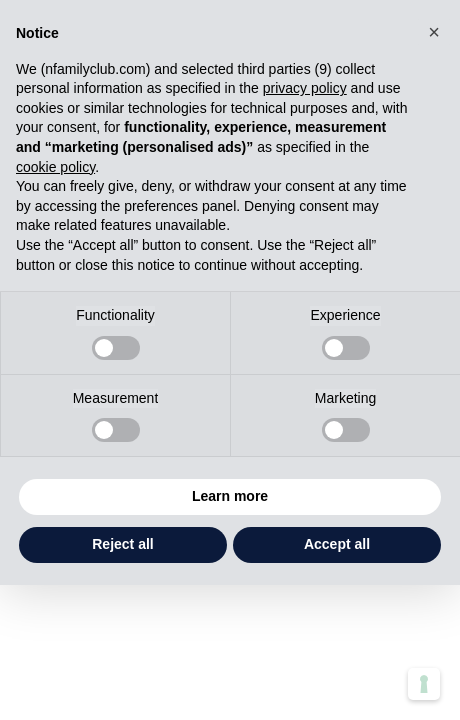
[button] (434, 32)
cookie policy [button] (55, 167)
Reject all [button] (122, 544)
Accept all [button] (337, 544)
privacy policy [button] (305, 88)
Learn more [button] (230, 496)
